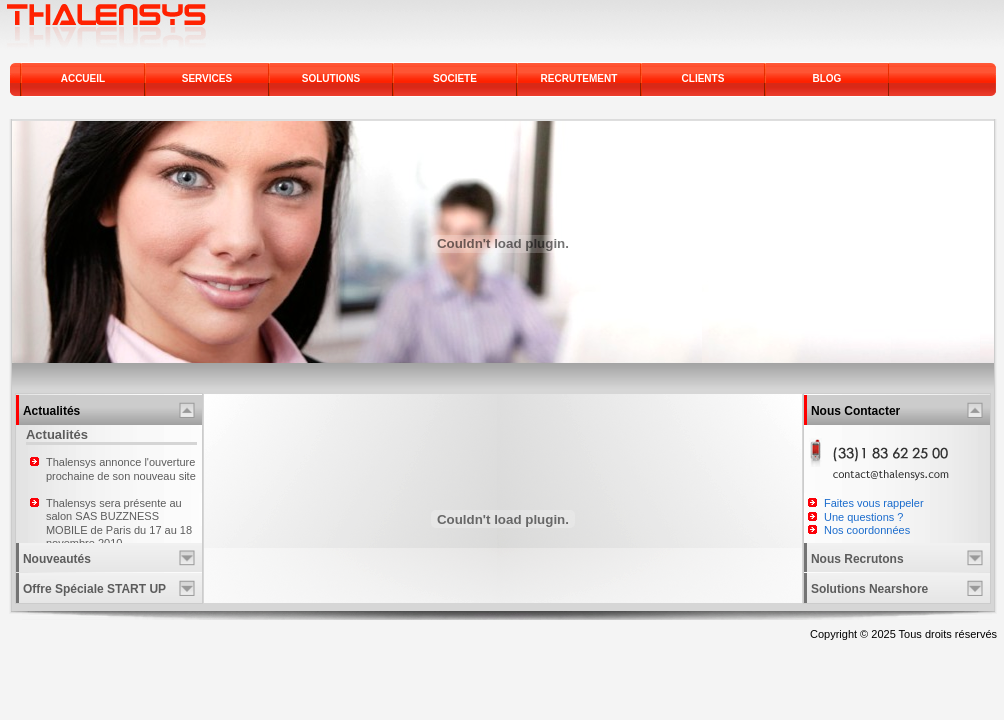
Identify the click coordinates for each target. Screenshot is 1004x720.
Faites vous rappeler (874, 503)
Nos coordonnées (867, 530)
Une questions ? (864, 517)
